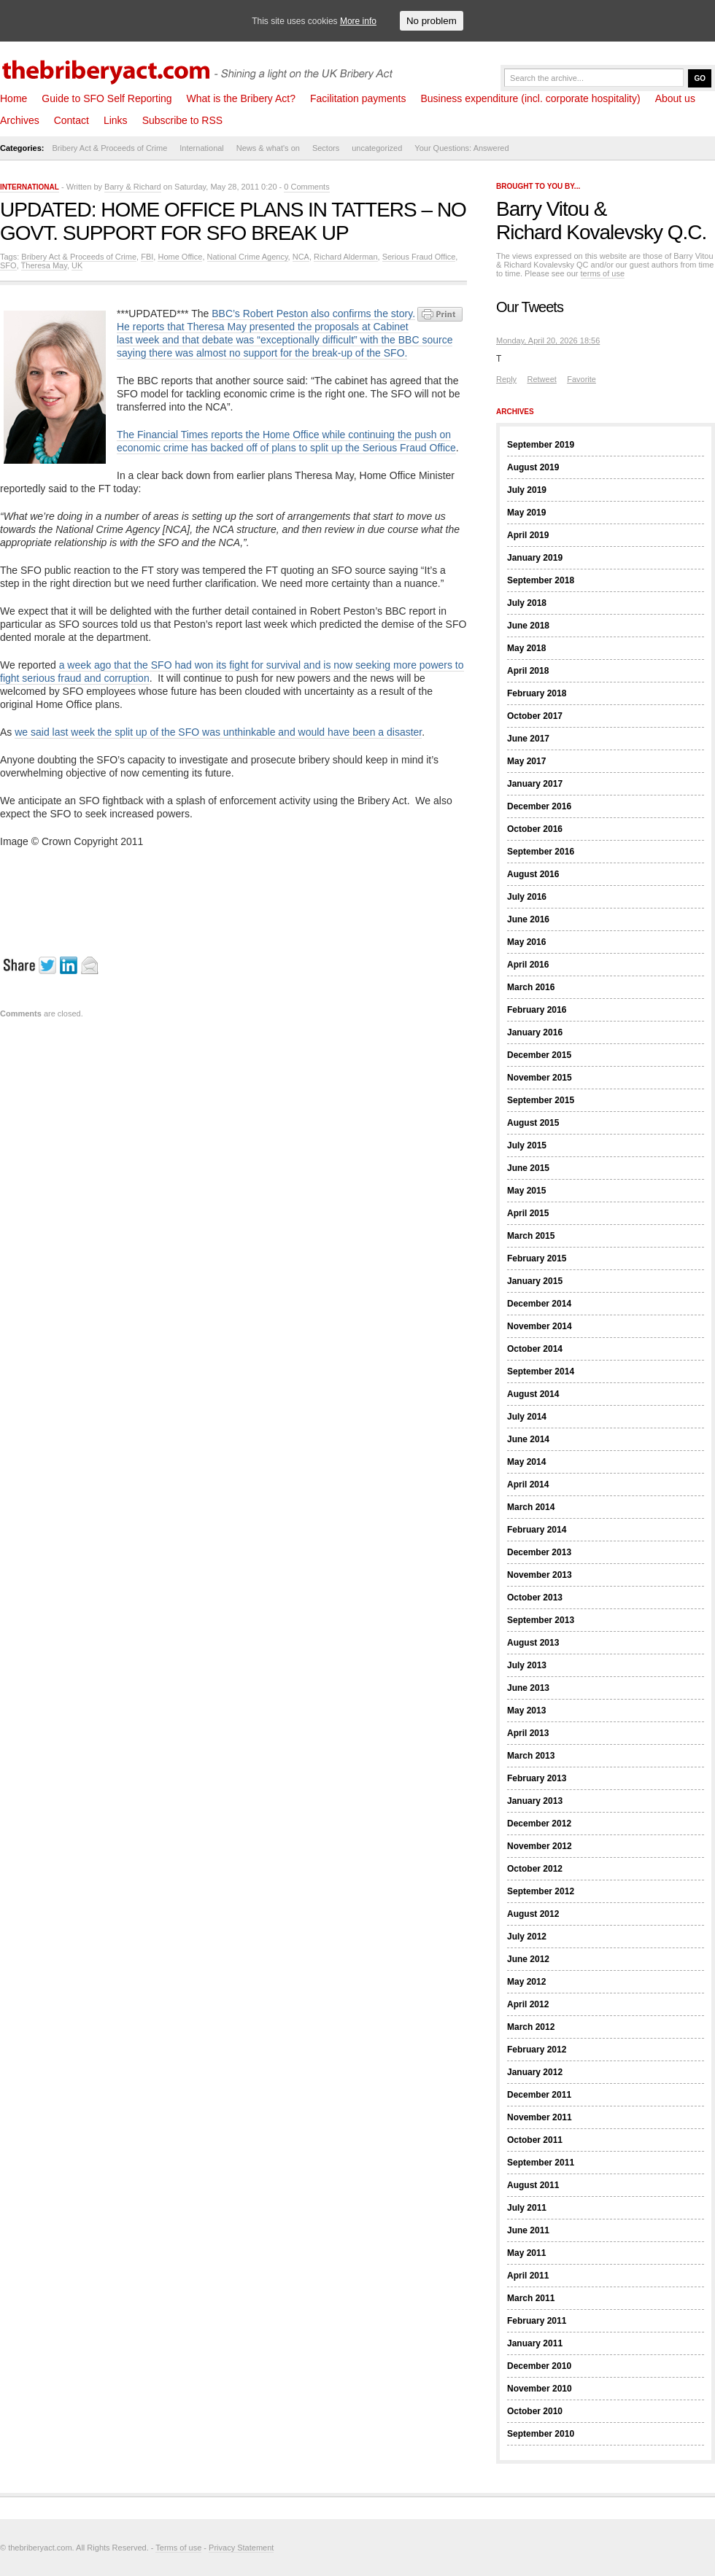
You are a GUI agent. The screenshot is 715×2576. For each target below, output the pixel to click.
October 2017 (535, 716)
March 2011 (530, 2298)
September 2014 (540, 1371)
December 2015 (539, 1055)
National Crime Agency (247, 256)
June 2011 (528, 2230)
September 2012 (540, 1891)
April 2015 (528, 1213)
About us (675, 98)
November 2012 (539, 1846)
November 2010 (539, 2389)
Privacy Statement (241, 2547)
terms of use (603, 273)
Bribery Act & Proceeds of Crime (110, 148)
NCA (301, 256)
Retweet (541, 379)
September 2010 (540, 2434)
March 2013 (530, 1756)
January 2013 (535, 1801)
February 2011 (536, 2321)
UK (77, 265)
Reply (506, 379)
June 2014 (528, 1439)
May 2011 (526, 2253)
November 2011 (539, 2117)
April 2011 (528, 2275)
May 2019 (526, 512)
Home (13, 98)
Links (116, 120)
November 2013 (539, 1575)
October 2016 (535, 829)
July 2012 (526, 1936)
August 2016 (533, 874)
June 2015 (528, 1168)
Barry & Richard (132, 186)
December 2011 (539, 2095)
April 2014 (528, 1484)
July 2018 (526, 603)
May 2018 (526, 648)
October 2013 (535, 1597)
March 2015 (530, 1236)
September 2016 (540, 852)
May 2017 (526, 761)
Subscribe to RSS (182, 120)
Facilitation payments (358, 98)
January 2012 (535, 2072)
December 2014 (539, 1304)
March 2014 (530, 1507)
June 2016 (528, 919)
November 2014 (539, 1326)
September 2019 (540, 445)
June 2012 (528, 1959)
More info (358, 21)
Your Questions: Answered (461, 148)
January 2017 (535, 784)
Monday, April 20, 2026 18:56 (548, 340)
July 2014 (526, 1417)
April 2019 (528, 535)
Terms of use (178, 2547)
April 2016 (528, 965)
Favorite (581, 379)
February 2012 (536, 2049)
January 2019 (535, 558)
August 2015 (533, 1123)
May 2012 (526, 1982)
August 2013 (533, 1643)
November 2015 (539, 1078)
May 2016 (526, 942)
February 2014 (536, 1530)
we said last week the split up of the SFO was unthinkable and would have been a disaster (218, 732)
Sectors (325, 148)
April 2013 (528, 1733)
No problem (431, 20)
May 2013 (526, 1710)
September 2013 (540, 1620)
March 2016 (530, 987)
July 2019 (526, 490)
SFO (8, 265)
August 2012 (533, 1914)
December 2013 (539, 1552)
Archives (19, 120)
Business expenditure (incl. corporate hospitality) (530, 98)
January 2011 (535, 2343)
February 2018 (536, 693)
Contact (71, 120)
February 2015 (536, 1258)
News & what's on (268, 148)
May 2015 (526, 1191)
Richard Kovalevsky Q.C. (601, 232)
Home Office (180, 256)
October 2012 (535, 1869)
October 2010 (535, 2411)
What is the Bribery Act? (241, 98)
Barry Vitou (542, 209)
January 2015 (535, 1281)
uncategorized (377, 148)
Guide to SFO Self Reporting (106, 98)
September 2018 (540, 580)
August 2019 (533, 467)
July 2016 (526, 897)
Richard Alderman (345, 256)
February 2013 (536, 1778)
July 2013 (526, 1665)
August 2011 (533, 2185)
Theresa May (44, 265)
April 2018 (528, 671)
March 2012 (530, 2027)
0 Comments (306, 186)
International (201, 148)
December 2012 (539, 1823)
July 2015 (526, 1145)
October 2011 (535, 2140)
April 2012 (528, 2004)
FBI (147, 256)
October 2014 (535, 1349)
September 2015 (540, 1100)
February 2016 (536, 1010)
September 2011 (540, 2162)
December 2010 (539, 2366)
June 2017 (528, 739)
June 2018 (528, 625)
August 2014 (533, 1394)
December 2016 (539, 806)
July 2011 (526, 2208)
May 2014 (526, 1462)
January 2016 (535, 1032)
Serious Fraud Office (419, 256)
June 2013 (528, 1688)
